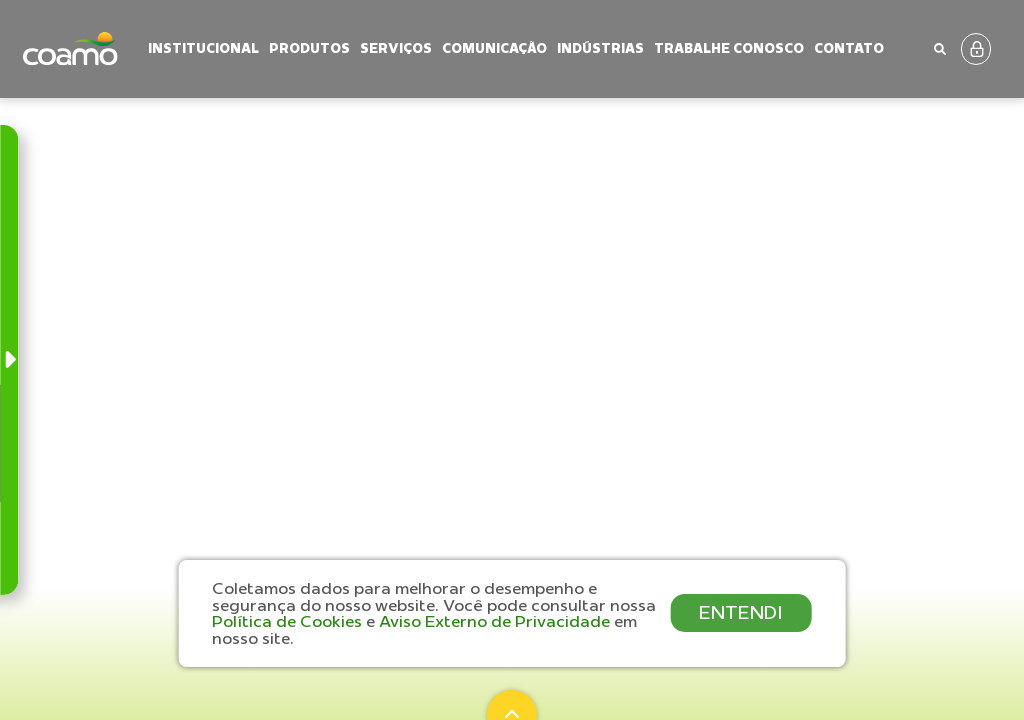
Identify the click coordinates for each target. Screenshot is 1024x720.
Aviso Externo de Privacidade (496, 621)
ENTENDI (741, 612)
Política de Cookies (289, 621)
